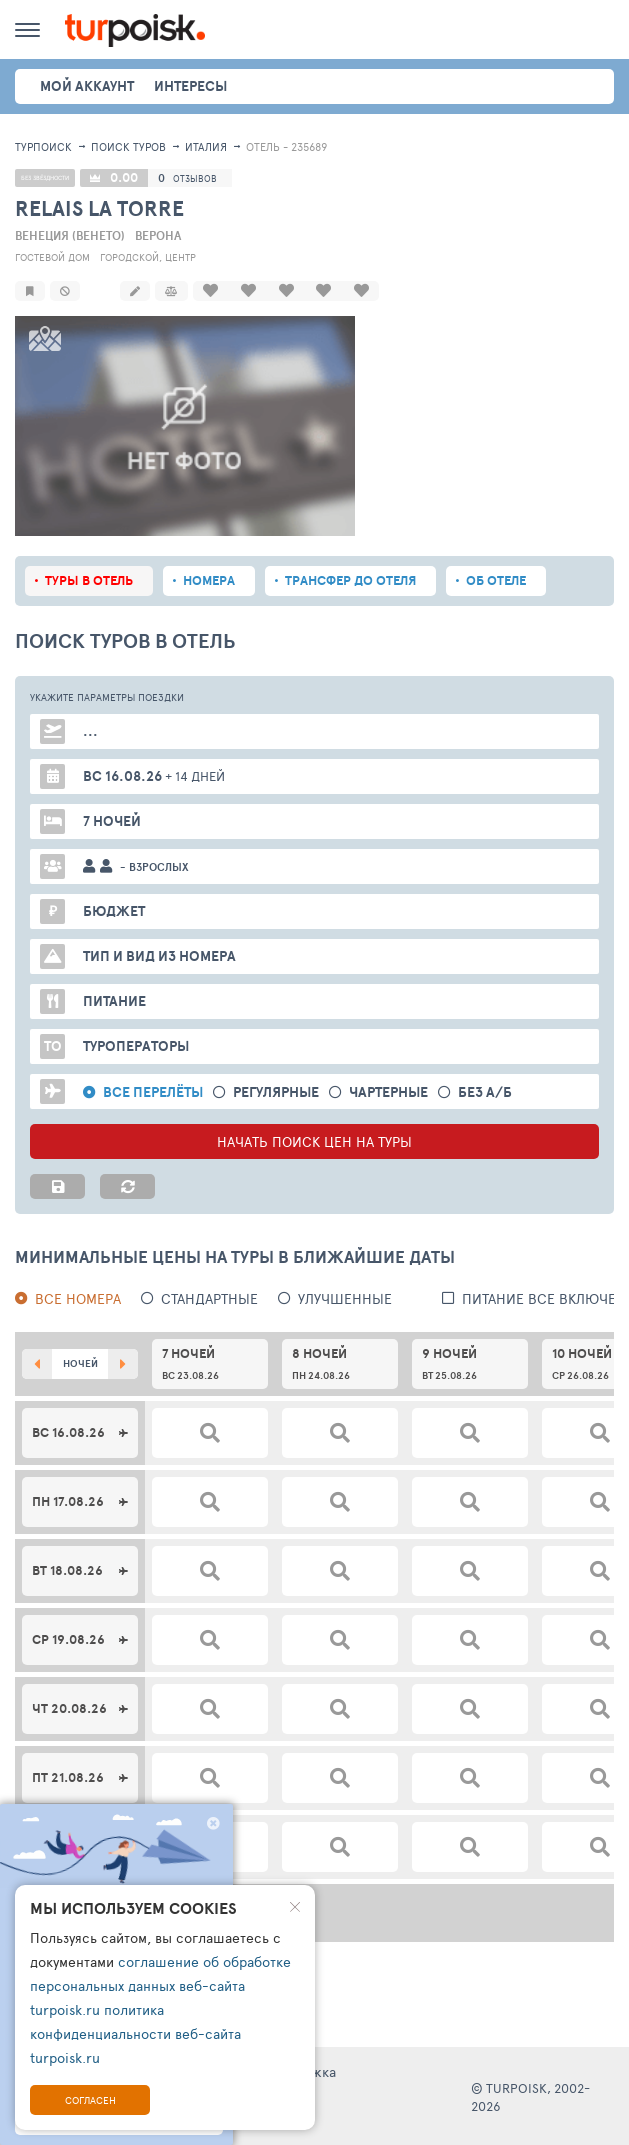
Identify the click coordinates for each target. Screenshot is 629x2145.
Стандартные (209, 1296)
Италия (206, 146)
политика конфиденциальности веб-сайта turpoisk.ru (135, 2033)
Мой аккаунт (87, 86)
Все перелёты (153, 1090)
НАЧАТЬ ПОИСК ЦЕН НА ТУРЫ (314, 1139)
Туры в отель (89, 578)
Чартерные (388, 1090)
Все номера (78, 1296)
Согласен (90, 2100)
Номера (209, 578)
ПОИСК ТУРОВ (128, 146)
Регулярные (276, 1090)
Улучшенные (345, 1296)
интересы (190, 86)
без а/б (485, 1090)
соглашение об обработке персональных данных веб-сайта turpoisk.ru (160, 1985)
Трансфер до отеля (350, 578)
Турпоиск (43, 146)
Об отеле (496, 578)
